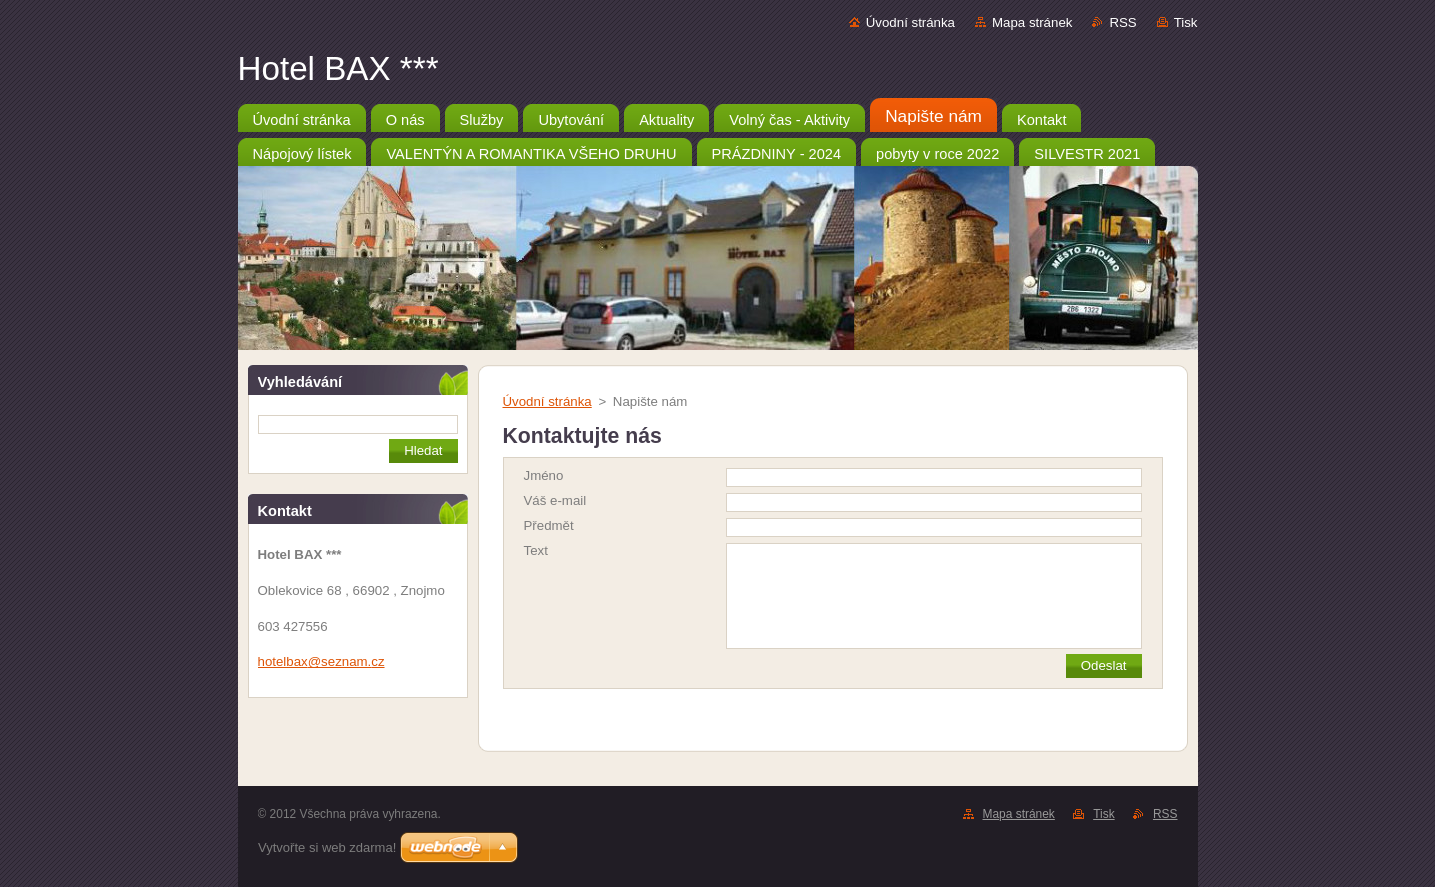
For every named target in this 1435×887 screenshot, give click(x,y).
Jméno (544, 475)
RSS (1122, 22)
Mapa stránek (1032, 22)
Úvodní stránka (910, 22)
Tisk (1186, 22)
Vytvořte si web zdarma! (327, 847)
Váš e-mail (555, 500)
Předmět (549, 525)
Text (536, 550)
